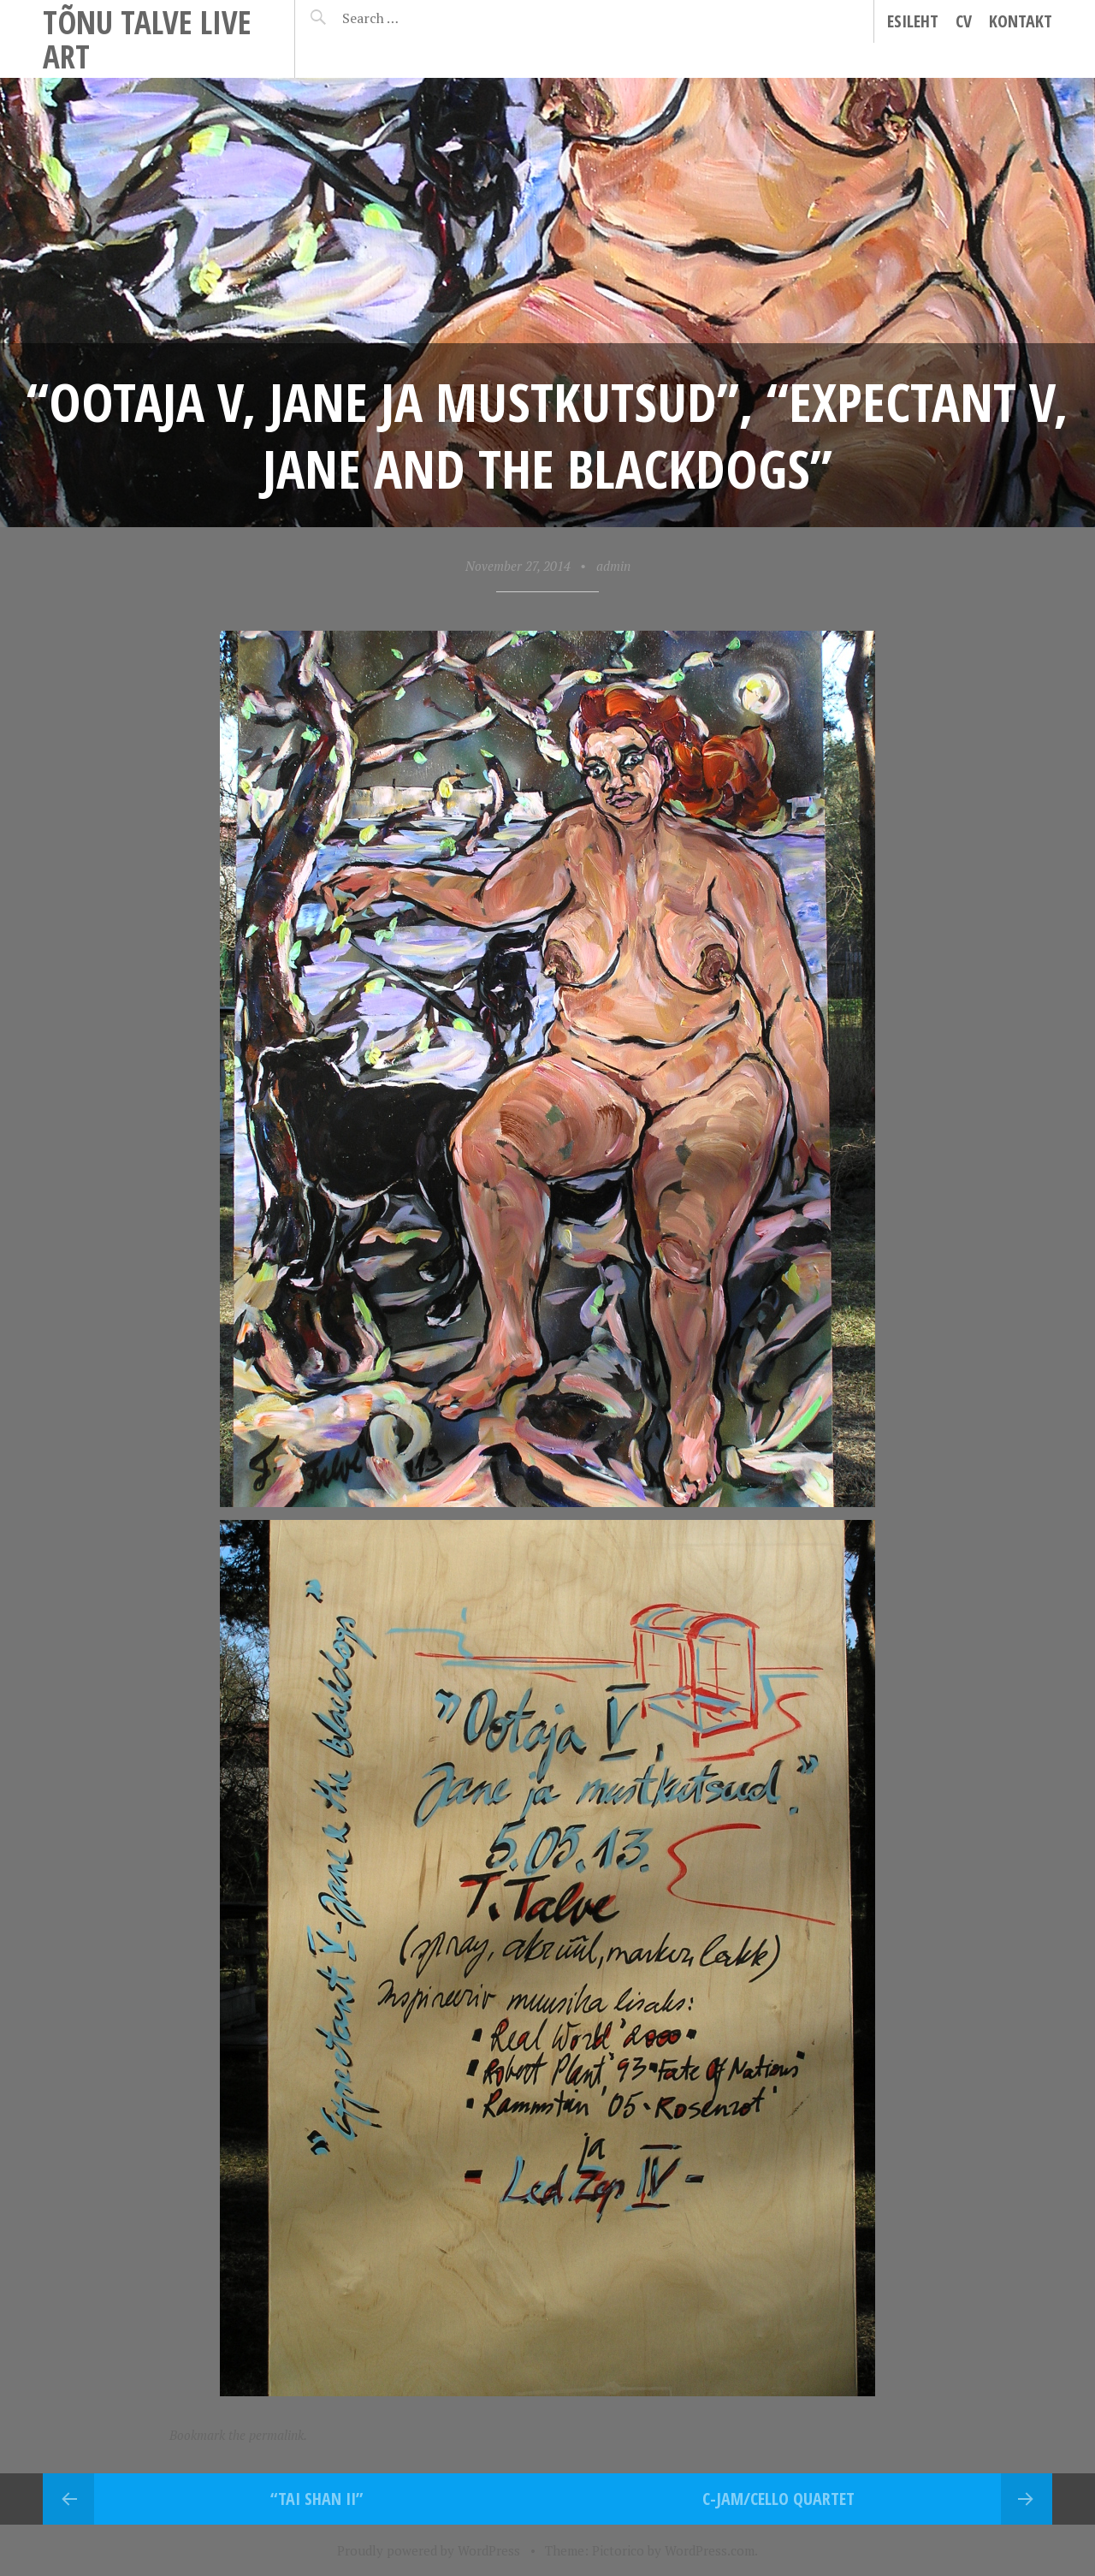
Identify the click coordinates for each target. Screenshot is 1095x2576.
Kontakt (1020, 21)
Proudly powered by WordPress (428, 2550)
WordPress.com (710, 2550)
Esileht (912, 21)
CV (964, 21)
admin (613, 565)
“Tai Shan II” (316, 2498)
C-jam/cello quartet (778, 2498)
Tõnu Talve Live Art (147, 39)
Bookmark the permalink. (238, 2434)
